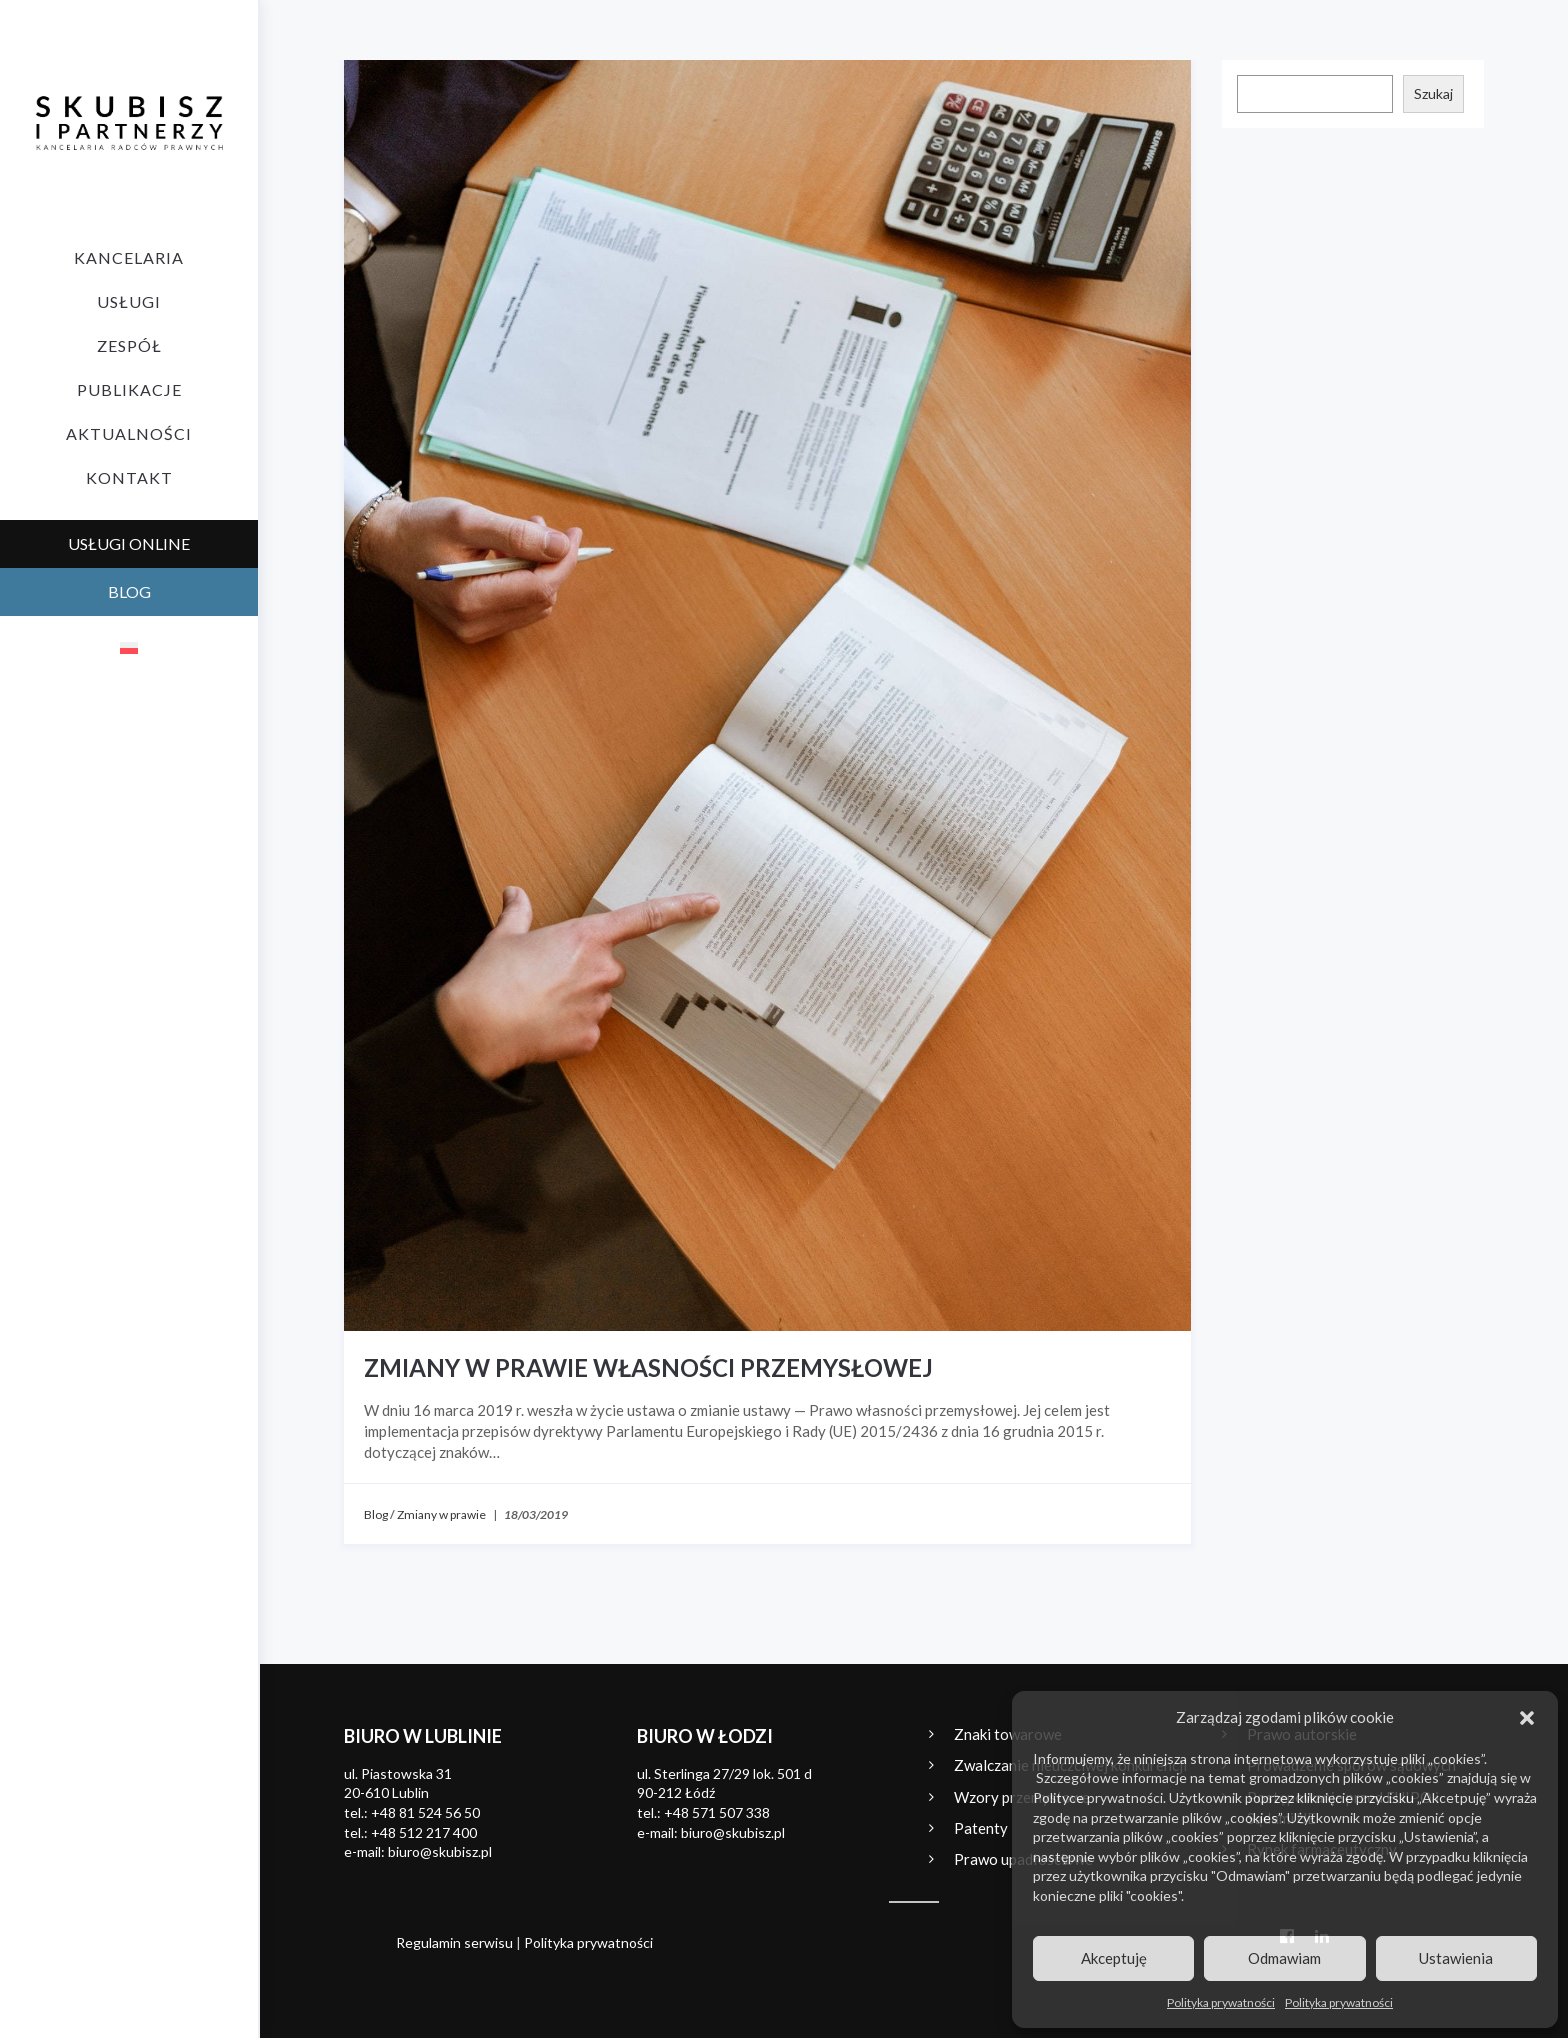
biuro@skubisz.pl (440, 1851)
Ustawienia (1456, 1958)
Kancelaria (129, 257)
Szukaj (1433, 93)
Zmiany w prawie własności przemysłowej (648, 1367)
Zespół (129, 345)
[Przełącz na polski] (129, 647)
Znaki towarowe (1008, 1734)
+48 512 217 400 (424, 1832)
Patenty (981, 1828)
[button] (1527, 1718)
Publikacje (129, 389)
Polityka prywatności (1221, 2002)
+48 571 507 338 (717, 1812)
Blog (376, 1514)
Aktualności (129, 433)
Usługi (129, 301)
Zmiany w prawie (441, 1514)
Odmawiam (1284, 1958)
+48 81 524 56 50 (425, 1812)
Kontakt (129, 477)
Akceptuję (1114, 1958)
